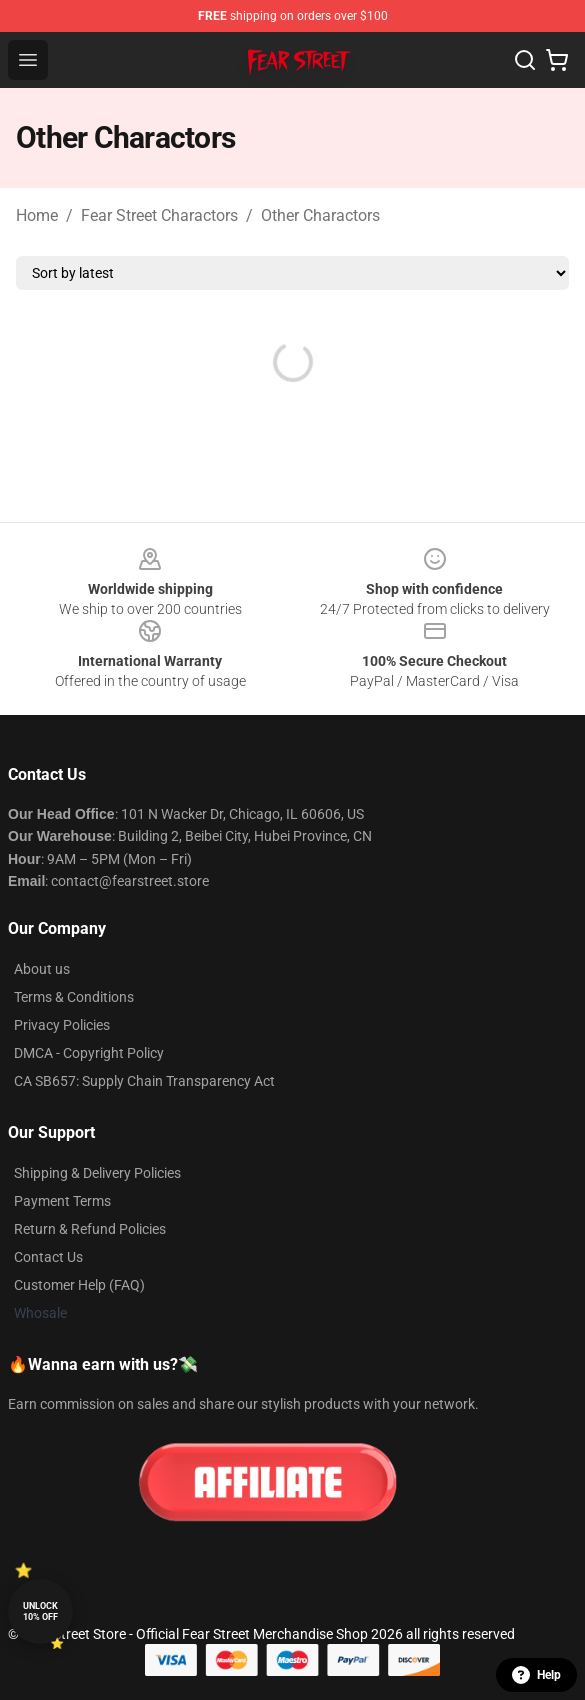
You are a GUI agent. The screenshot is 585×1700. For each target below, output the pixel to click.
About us (42, 969)
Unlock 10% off (40, 1611)
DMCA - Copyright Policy (89, 1053)
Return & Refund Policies (90, 1229)
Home (37, 215)
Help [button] (536, 1675)
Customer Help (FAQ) (79, 1285)
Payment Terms (62, 1201)
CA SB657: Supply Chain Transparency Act (144, 1081)
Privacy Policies (62, 1025)
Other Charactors (320, 215)
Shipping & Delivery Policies (97, 1173)
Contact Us (48, 1257)
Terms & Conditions (74, 997)
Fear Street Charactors (159, 215)
